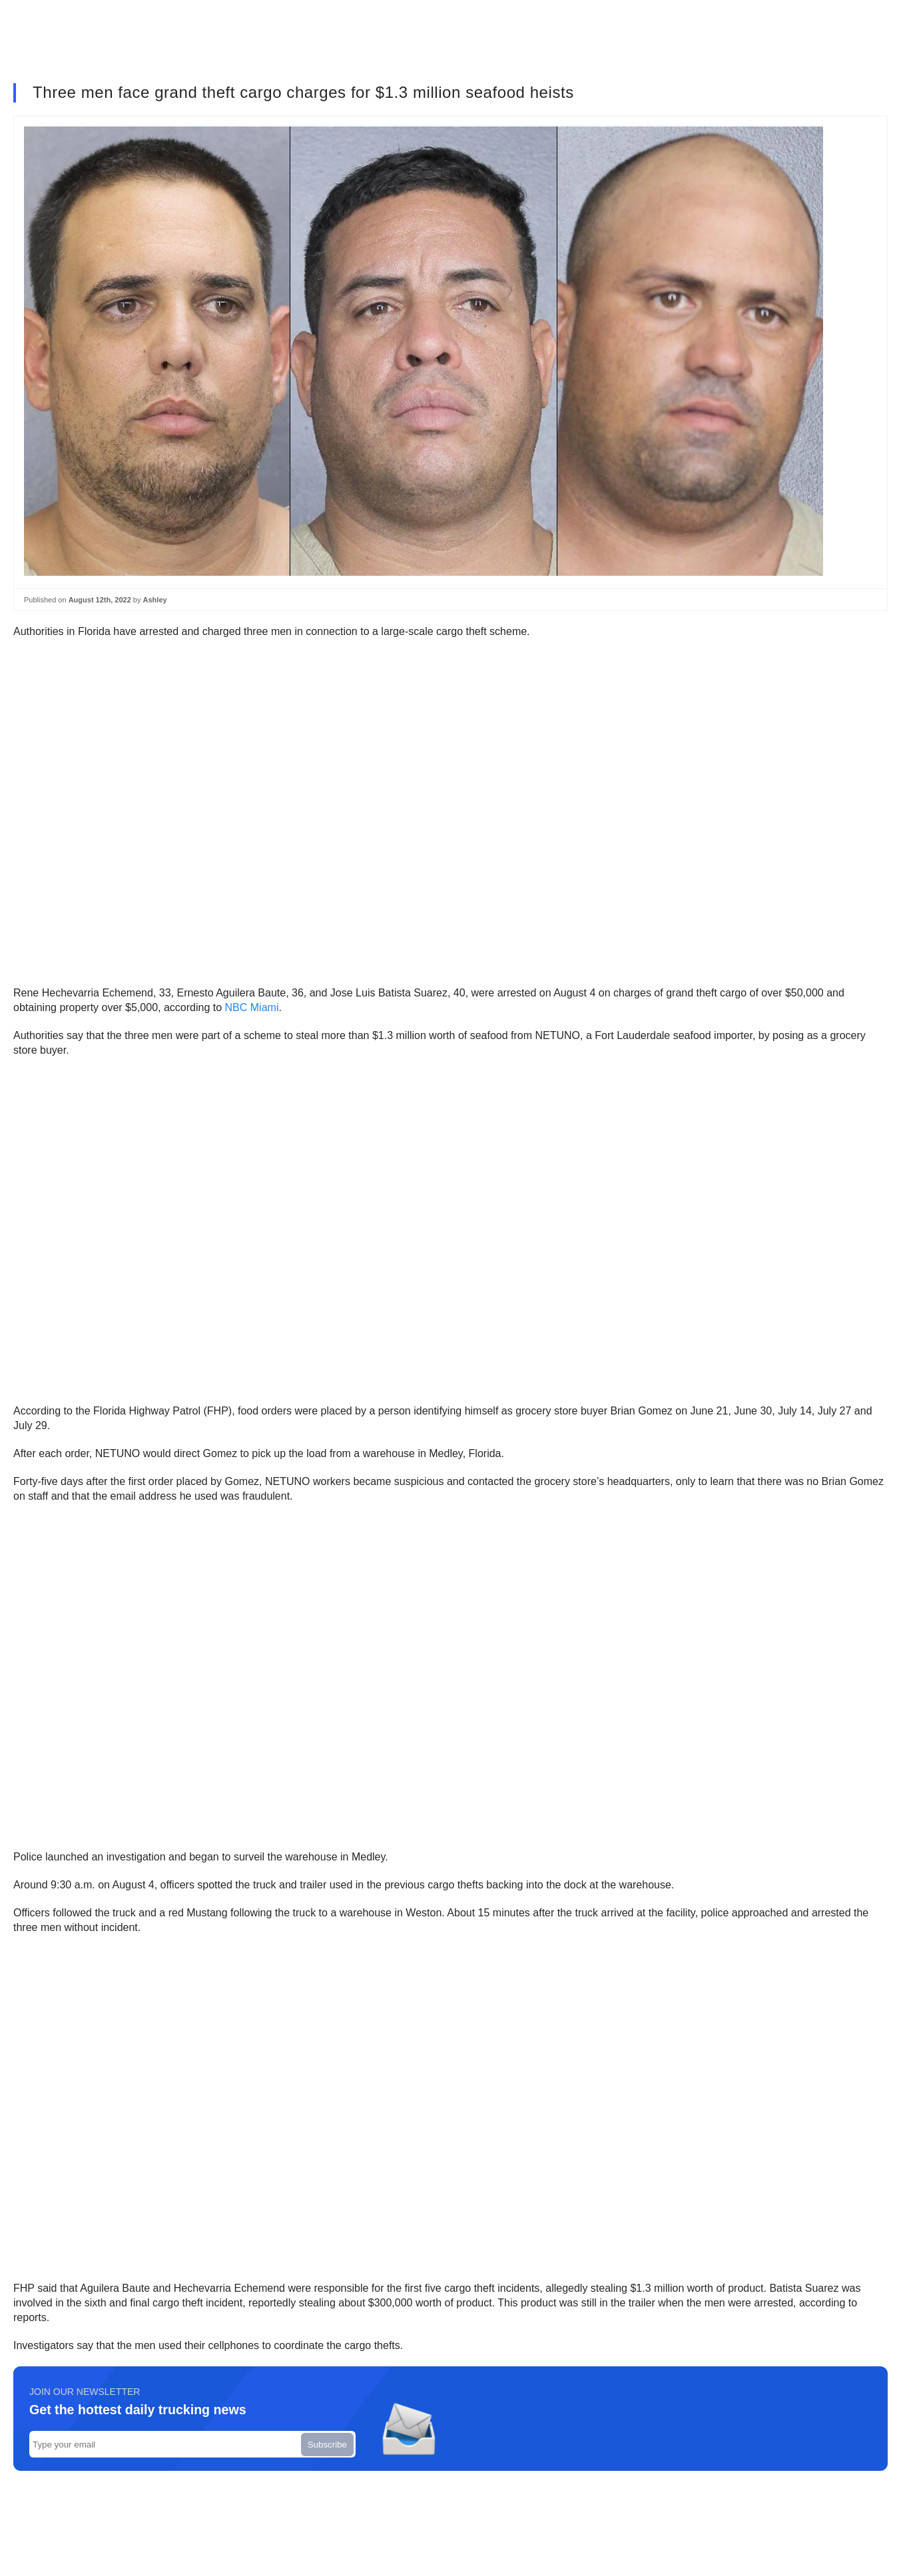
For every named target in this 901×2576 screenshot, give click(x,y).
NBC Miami (252, 1007)
